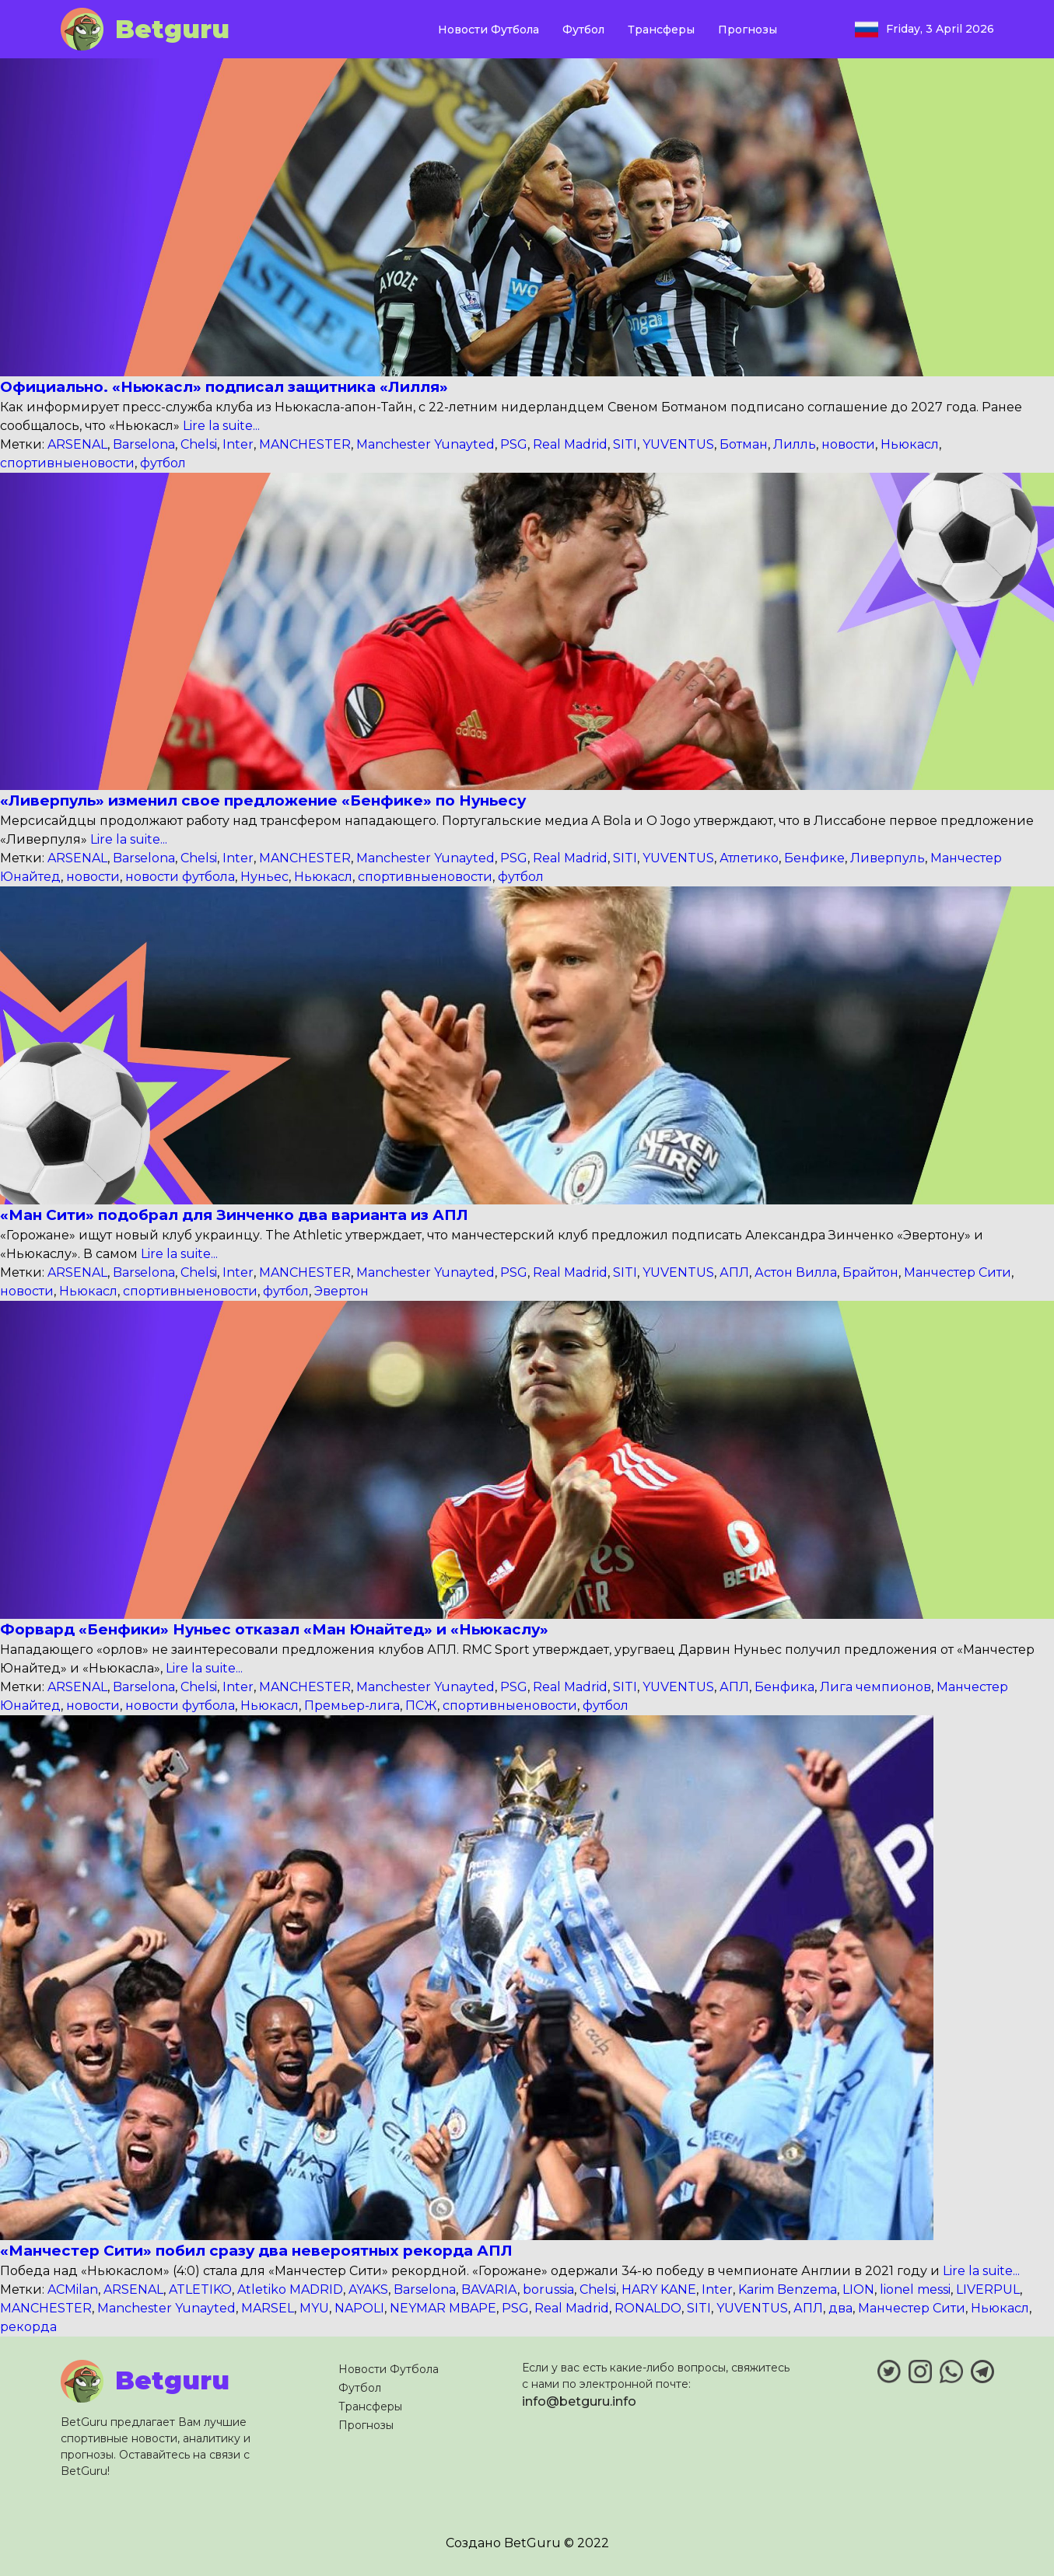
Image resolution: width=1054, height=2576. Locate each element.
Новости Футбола (488, 30)
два (840, 2308)
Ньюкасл (910, 444)
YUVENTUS (678, 444)
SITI (625, 444)
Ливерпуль (887, 858)
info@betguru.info (579, 2401)
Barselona (144, 444)
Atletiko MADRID (290, 2289)
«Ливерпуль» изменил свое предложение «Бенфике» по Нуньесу (263, 800)
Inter (238, 444)
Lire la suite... (220, 425)
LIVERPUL (988, 2289)
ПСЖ (421, 1705)
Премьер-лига (352, 1705)
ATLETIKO (200, 2289)
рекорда (28, 2326)
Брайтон (870, 1272)
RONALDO (648, 2308)
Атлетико (749, 858)
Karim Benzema (787, 2289)
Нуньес (264, 876)
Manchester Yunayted (425, 444)
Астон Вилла (796, 1272)
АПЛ (734, 1272)
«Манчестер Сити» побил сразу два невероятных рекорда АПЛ (256, 2251)
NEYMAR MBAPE (443, 2308)
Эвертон (341, 1291)
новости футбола (180, 876)
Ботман (744, 444)
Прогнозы (747, 30)
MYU (314, 2308)
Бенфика (784, 1686)
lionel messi (915, 2289)
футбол (163, 463)
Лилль (794, 444)
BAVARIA (489, 2289)
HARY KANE (659, 2289)
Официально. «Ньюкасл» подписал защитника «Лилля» (224, 387)
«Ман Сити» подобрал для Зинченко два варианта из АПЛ (234, 1215)
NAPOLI (359, 2308)
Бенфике (814, 858)
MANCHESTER (305, 444)
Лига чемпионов (875, 1686)
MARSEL (267, 2308)
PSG (513, 444)
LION (858, 2289)
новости (848, 444)
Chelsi (198, 444)
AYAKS (368, 2289)
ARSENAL (77, 444)
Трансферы (661, 30)
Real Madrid (570, 444)
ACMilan (72, 2289)
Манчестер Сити (957, 1272)
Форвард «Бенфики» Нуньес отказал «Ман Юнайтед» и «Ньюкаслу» (274, 1629)
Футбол (583, 30)
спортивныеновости (67, 463)
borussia (548, 2289)
